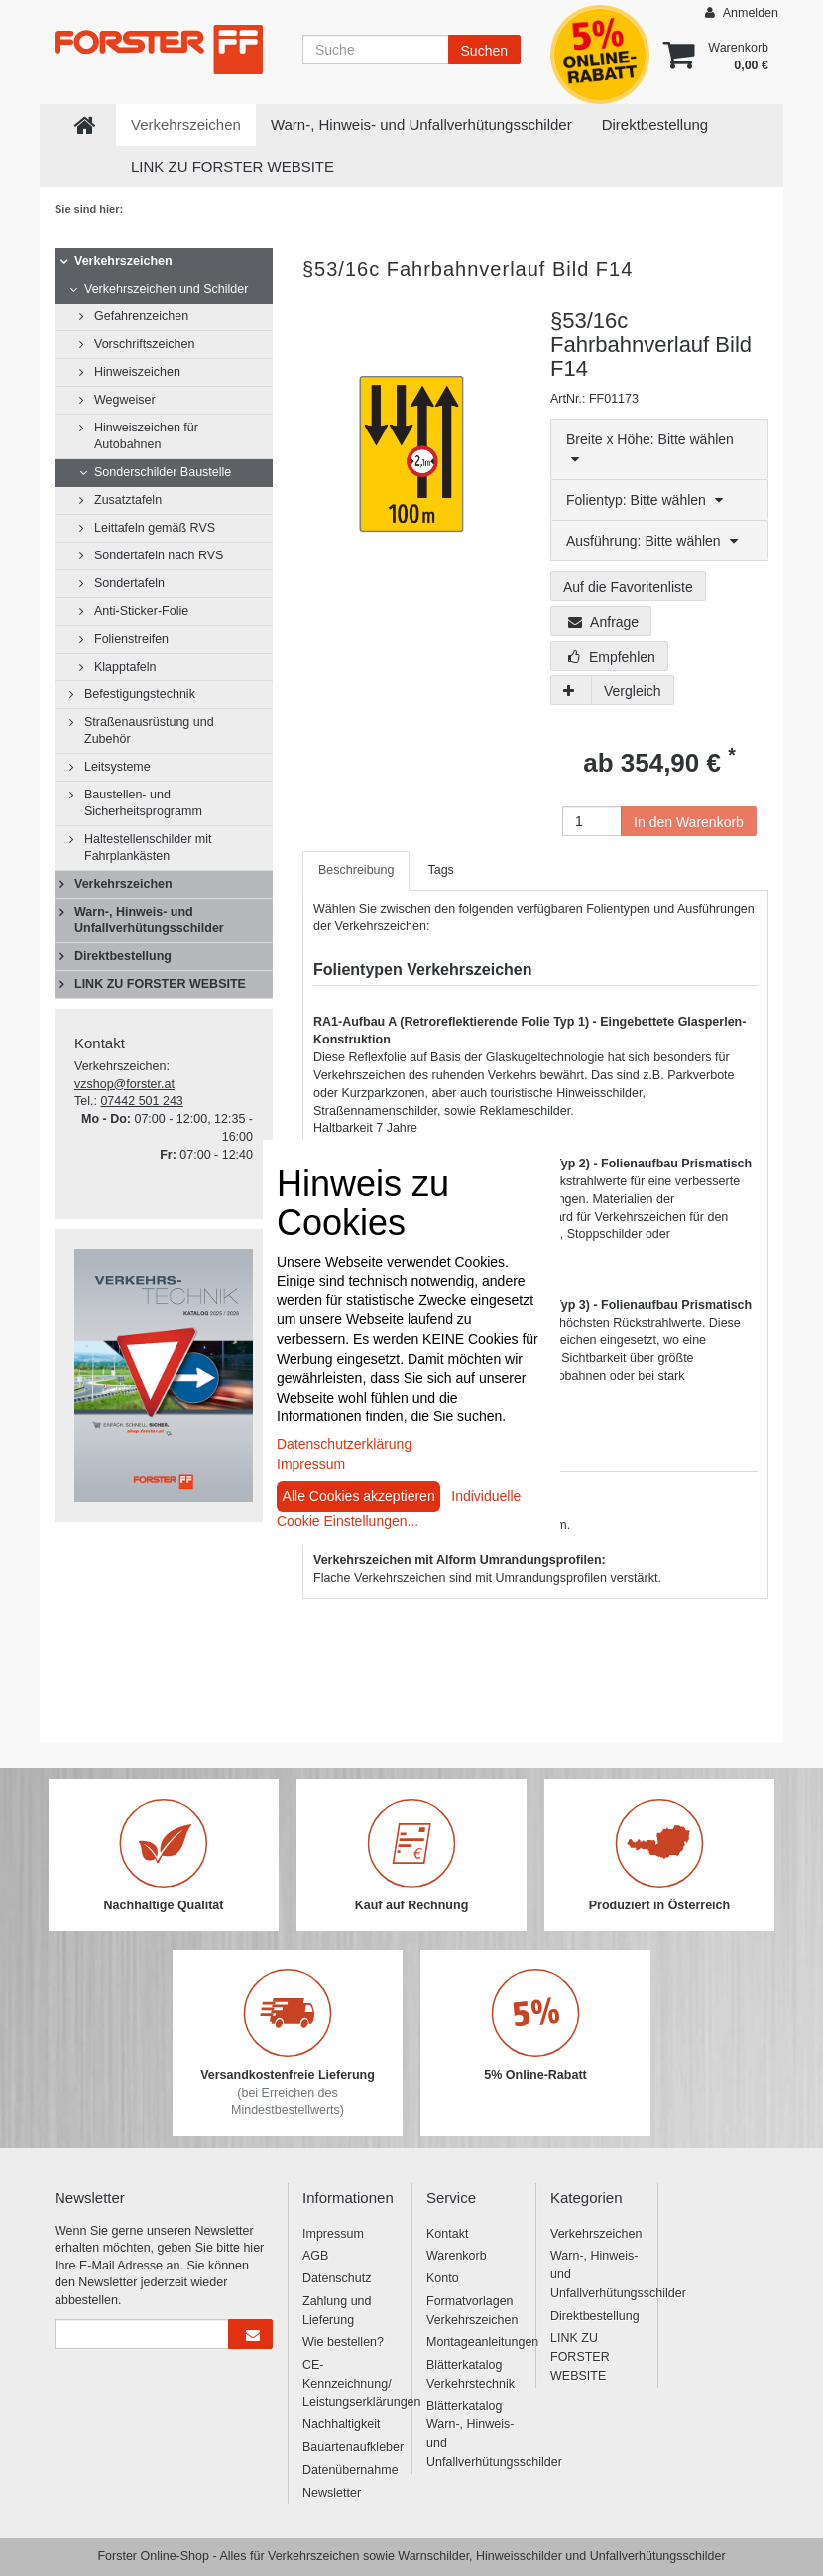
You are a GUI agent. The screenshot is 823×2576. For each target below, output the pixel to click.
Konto (442, 2278)
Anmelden (741, 12)
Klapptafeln (125, 667)
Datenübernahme (349, 2470)
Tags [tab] (440, 870)
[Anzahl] (592, 821)
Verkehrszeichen (186, 124)
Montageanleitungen (473, 2342)
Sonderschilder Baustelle (162, 472)
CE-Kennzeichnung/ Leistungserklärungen (349, 2383)
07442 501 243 (141, 1101)
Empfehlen (611, 657)
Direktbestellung (655, 124)
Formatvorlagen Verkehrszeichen (472, 2310)
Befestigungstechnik (139, 694)
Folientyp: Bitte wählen (644, 500)
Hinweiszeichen (137, 372)
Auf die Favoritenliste (628, 587)
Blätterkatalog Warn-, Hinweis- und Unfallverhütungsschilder (473, 2434)
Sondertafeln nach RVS (158, 555)
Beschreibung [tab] (356, 870)
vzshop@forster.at (124, 1084)
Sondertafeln (129, 583)
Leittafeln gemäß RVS (154, 528)
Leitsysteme (117, 767)
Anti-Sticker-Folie (141, 611)
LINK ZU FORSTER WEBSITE (232, 166)
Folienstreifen (131, 639)
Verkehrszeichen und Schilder (166, 289)
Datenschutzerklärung (344, 1444)
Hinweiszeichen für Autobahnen (146, 436)
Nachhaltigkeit (341, 2424)
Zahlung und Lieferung (337, 2310)
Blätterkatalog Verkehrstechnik (470, 2374)
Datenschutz (336, 2278)
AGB (315, 2256)
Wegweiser (125, 400)
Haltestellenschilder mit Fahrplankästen (148, 847)
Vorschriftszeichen (144, 344)
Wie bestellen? (343, 2342)
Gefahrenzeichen (141, 316)
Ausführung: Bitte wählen (652, 541)
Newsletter (331, 2493)
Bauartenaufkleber (349, 2447)
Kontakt (447, 2234)
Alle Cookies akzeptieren (359, 1496)
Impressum (333, 2234)
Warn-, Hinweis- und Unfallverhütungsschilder (421, 124)
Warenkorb (456, 2256)
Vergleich (632, 691)
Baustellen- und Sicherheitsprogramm (143, 803)
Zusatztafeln (128, 500)
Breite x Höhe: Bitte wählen (650, 448)
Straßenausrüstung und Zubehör (149, 730)
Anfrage (603, 622)
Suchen (484, 51)
